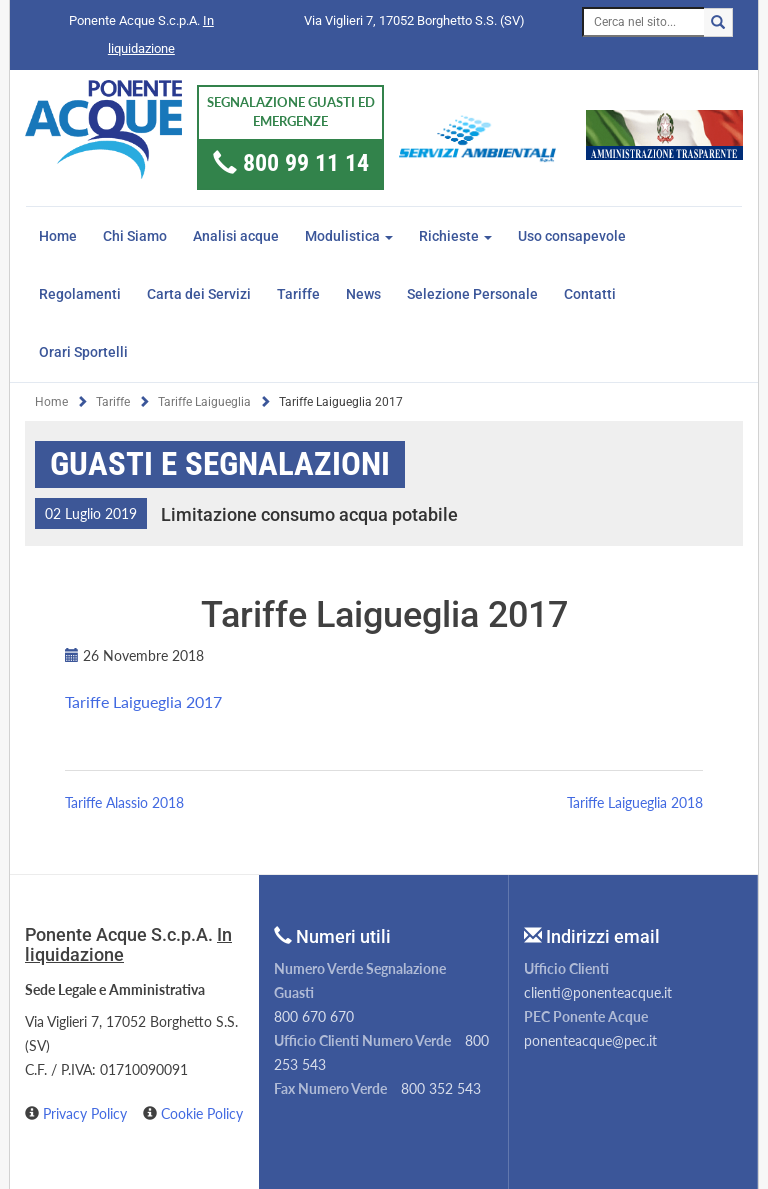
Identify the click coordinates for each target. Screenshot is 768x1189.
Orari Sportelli (83, 352)
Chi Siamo (135, 236)
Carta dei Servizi (199, 294)
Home (58, 236)
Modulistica (349, 236)
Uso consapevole (572, 236)
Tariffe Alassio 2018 (124, 802)
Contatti (590, 294)
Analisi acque (236, 236)
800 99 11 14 (306, 163)
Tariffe (298, 294)
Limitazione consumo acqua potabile (309, 514)
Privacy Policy (87, 1113)
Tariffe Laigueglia (204, 402)
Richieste (455, 236)
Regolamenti (80, 294)
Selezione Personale (472, 294)
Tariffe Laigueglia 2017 (143, 701)
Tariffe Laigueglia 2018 (635, 802)
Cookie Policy (202, 1113)
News (363, 294)
